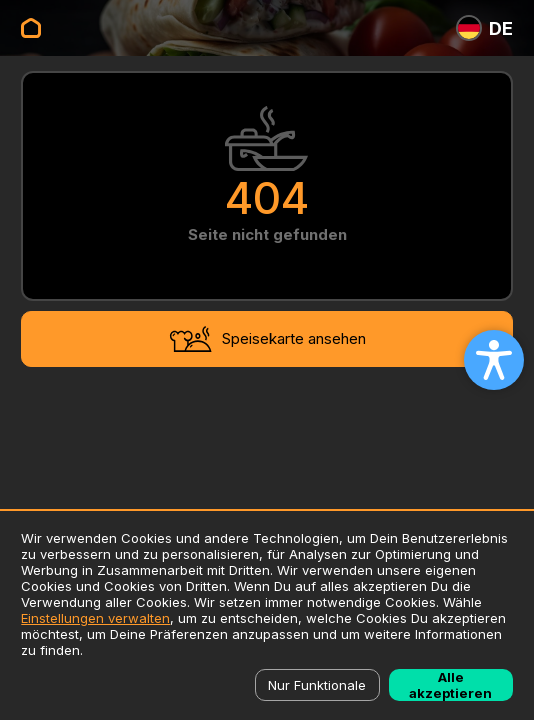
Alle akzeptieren (450, 685)
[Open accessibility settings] (494, 360)
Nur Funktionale (317, 685)
